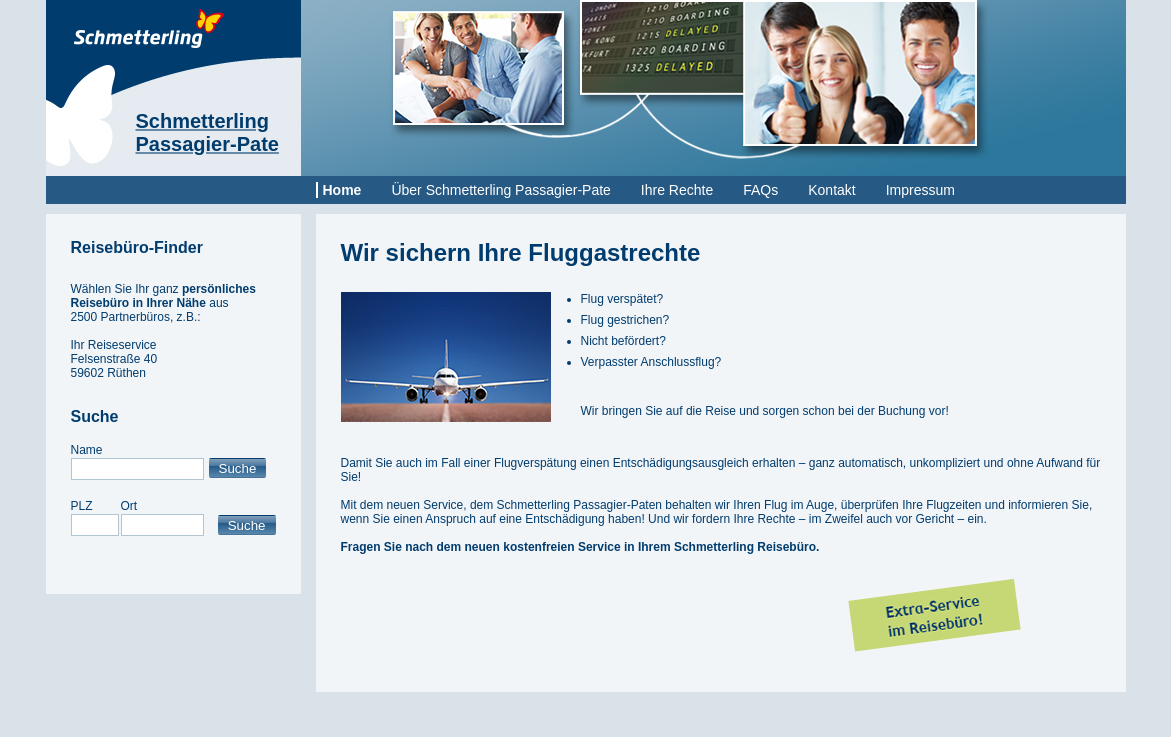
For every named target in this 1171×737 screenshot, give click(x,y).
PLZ (82, 506)
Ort (129, 506)
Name (87, 450)
